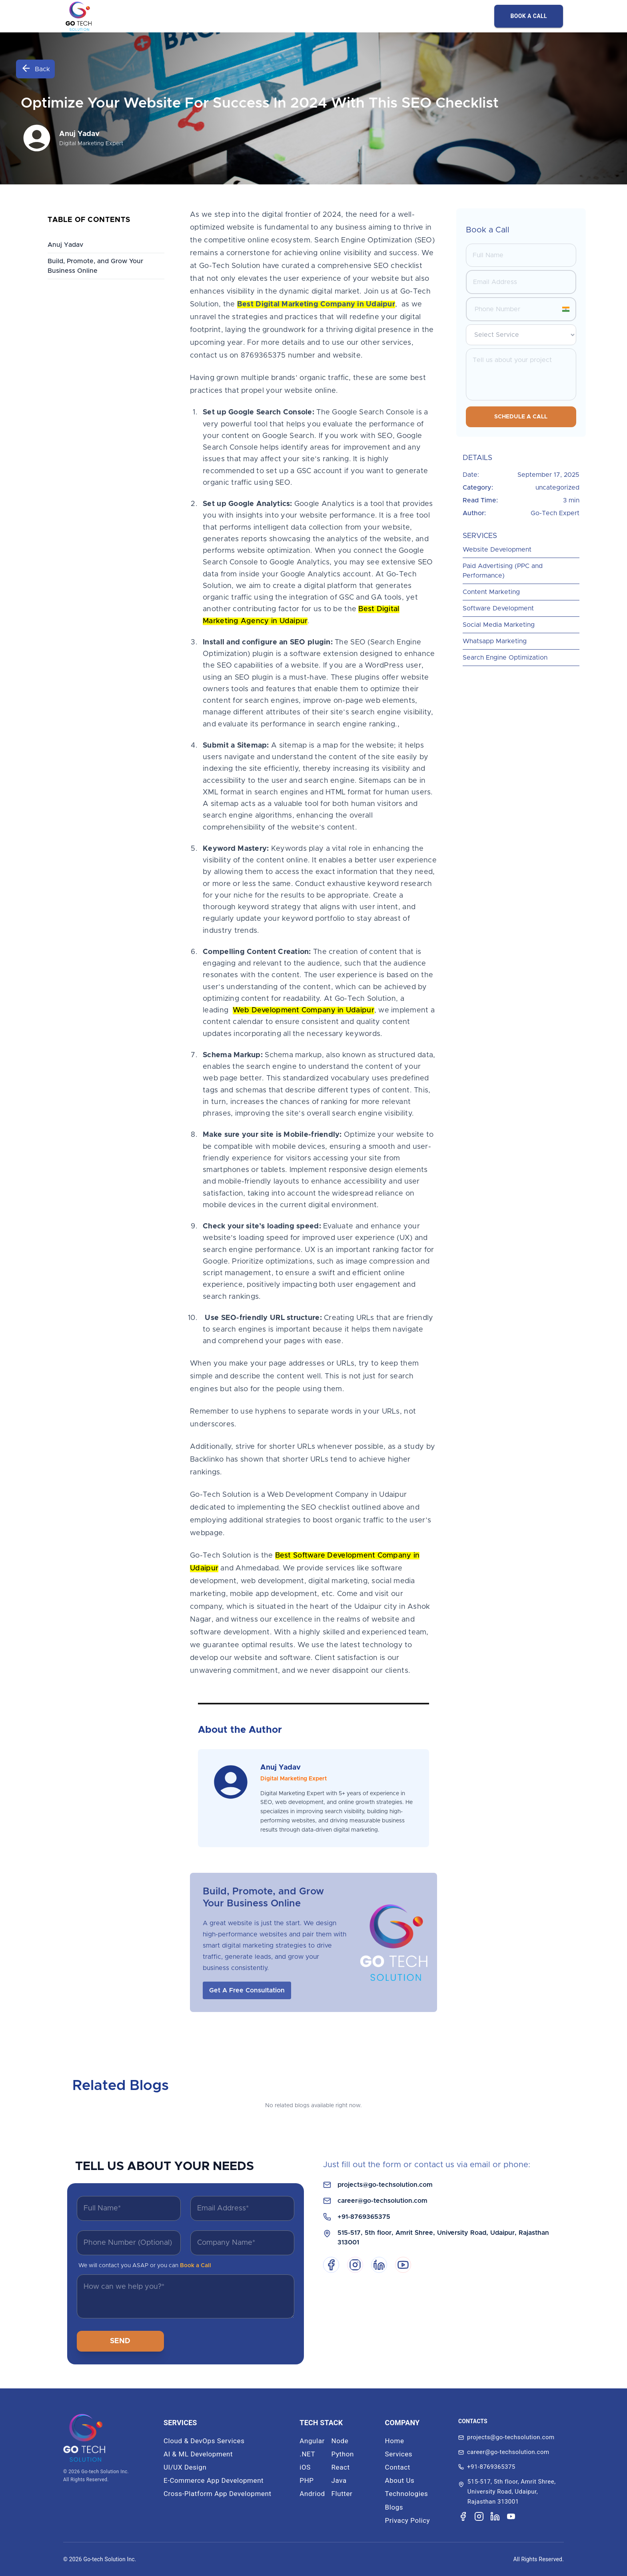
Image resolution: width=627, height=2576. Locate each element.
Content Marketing (491, 592)
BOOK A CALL (528, 16)
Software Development (498, 608)
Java (339, 2480)
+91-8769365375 (363, 2217)
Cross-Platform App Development (218, 2494)
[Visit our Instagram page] (479, 2516)
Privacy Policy (407, 2520)
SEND (120, 2341)
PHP (307, 2480)
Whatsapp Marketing (495, 641)
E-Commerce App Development (214, 2480)
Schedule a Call (520, 417)
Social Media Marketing (499, 625)
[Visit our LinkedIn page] (495, 2516)
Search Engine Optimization (505, 657)
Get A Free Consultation (247, 1990)
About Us (400, 2480)
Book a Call (195, 2265)
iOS (305, 2467)
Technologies (406, 2494)
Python (342, 2454)
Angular (312, 2441)
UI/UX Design (185, 2467)
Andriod (312, 2494)
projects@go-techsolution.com (385, 2185)
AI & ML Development (198, 2454)
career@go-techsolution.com (382, 2201)
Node (340, 2441)
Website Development (497, 549)
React (340, 2467)
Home (394, 2441)
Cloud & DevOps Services (204, 2441)
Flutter (342, 2494)
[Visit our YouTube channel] (511, 2517)
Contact (397, 2467)
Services (399, 2454)
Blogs (394, 2507)
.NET (307, 2454)
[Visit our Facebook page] (463, 2516)
